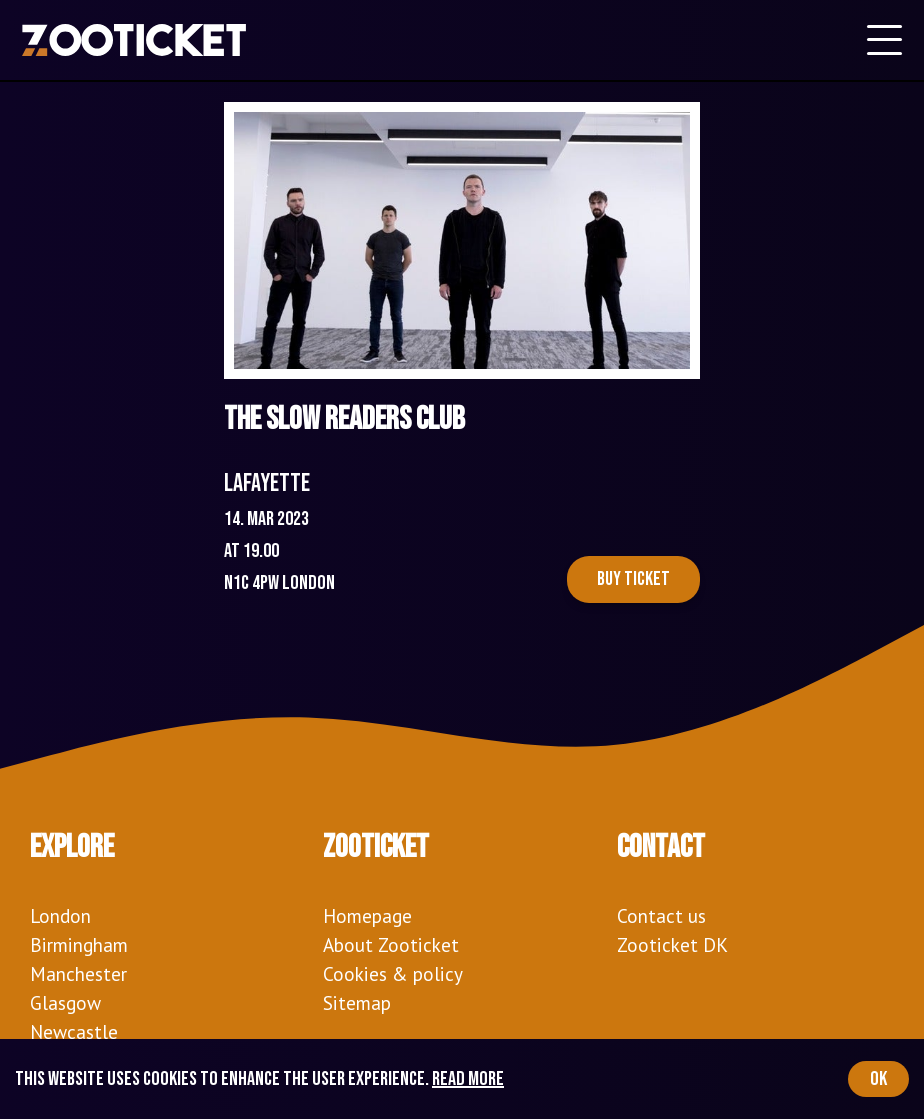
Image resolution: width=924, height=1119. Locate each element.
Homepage (367, 915)
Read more (468, 1079)
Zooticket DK (672, 944)
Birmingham (79, 944)
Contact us (661, 915)
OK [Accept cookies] (878, 1079)
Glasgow (65, 1002)
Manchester (78, 973)
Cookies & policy (393, 973)
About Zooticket (391, 944)
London (60, 915)
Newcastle (74, 1031)
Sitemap (357, 1002)
